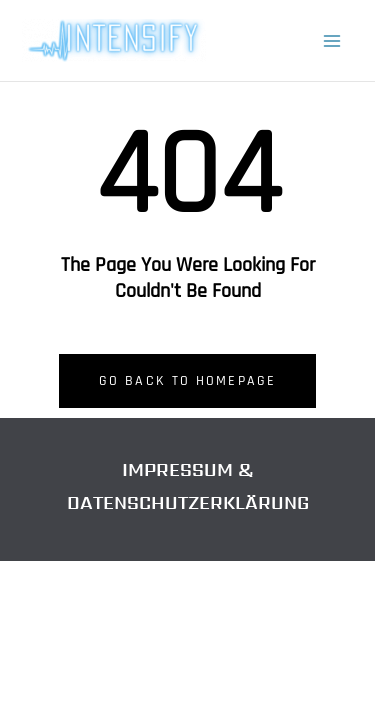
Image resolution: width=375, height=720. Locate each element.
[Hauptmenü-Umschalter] (333, 41)
